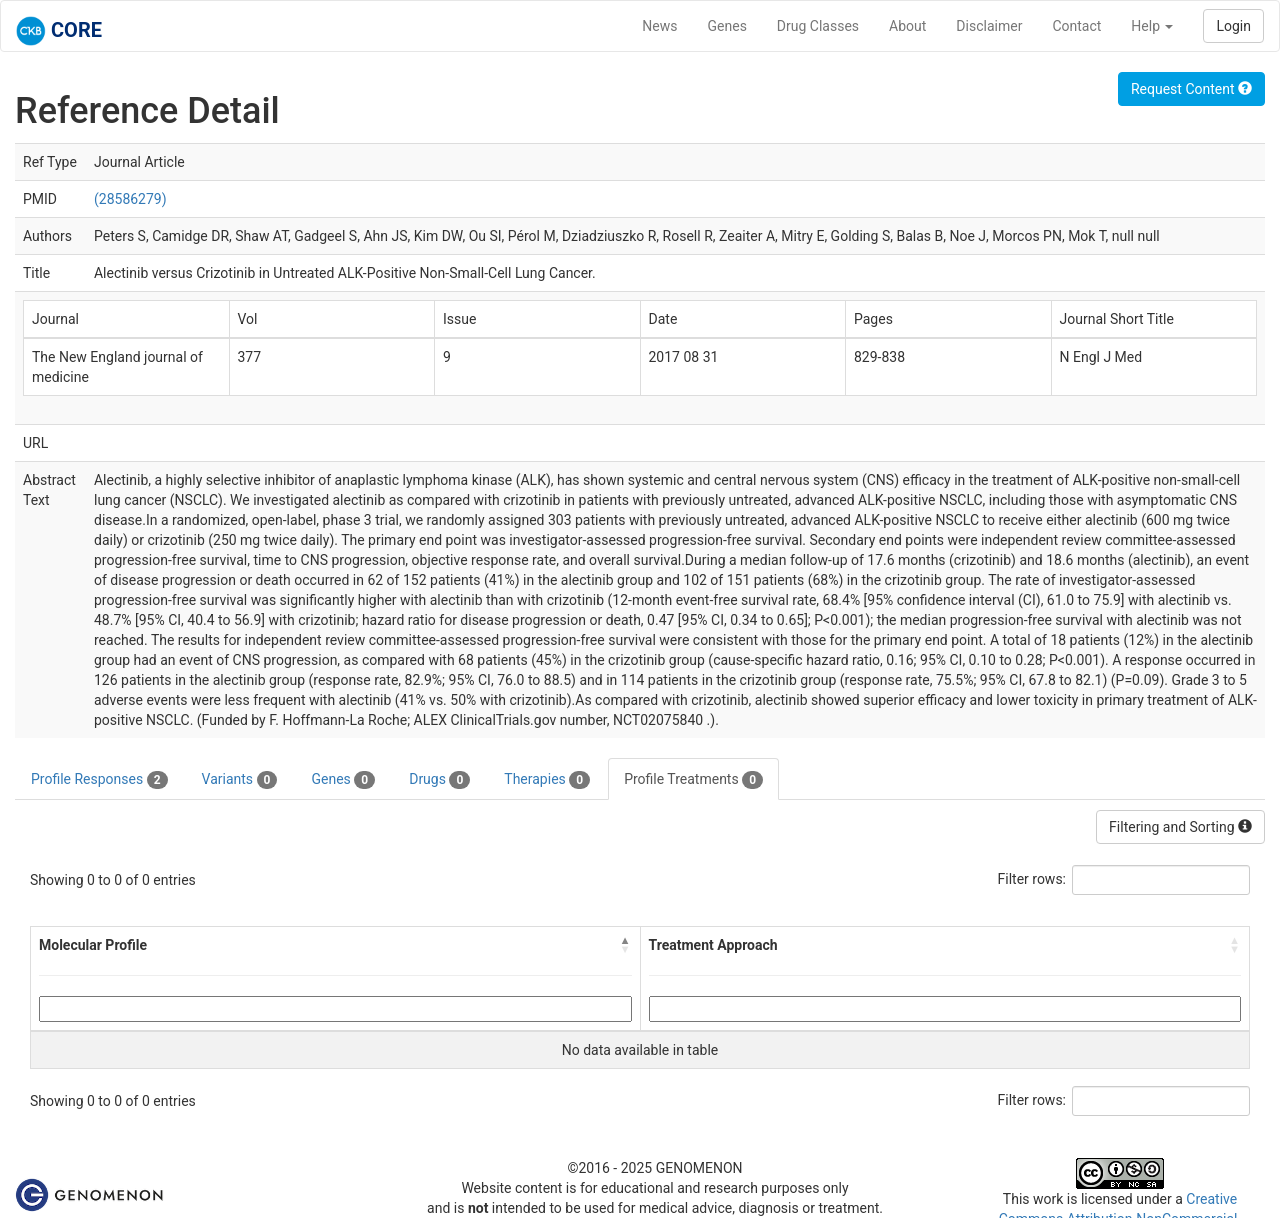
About (907, 26)
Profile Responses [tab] (99, 780)
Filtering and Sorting (1180, 827)
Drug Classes (818, 26)
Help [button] (1152, 26)
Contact (1076, 26)
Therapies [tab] (547, 780)
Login (1233, 26)
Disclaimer (989, 26)
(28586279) (130, 199)
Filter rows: (1032, 879)
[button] (626, 945)
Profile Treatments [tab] (693, 780)
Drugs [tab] (439, 780)
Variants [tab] (240, 780)
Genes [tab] (343, 780)
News (659, 26)
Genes (727, 26)
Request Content (1191, 89)
